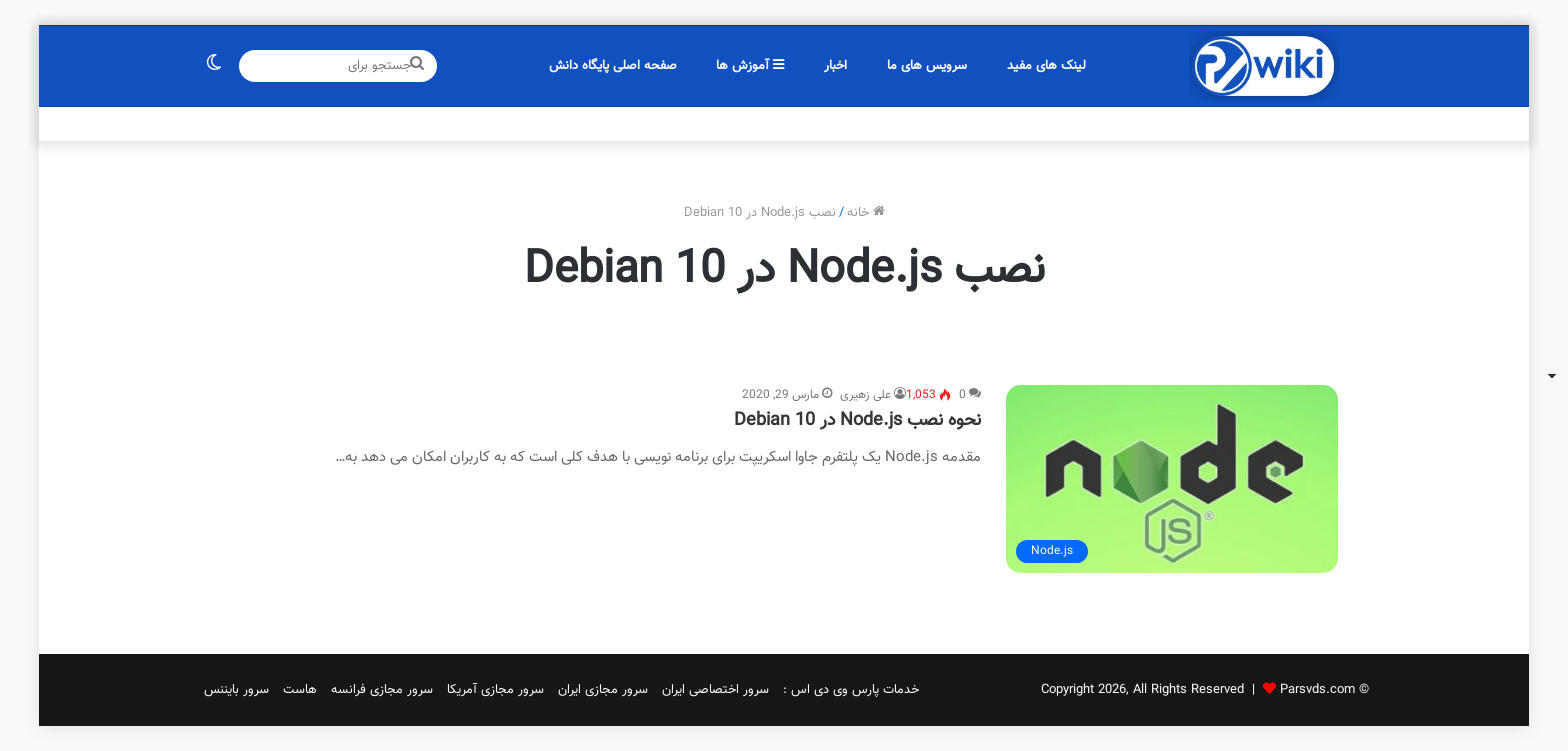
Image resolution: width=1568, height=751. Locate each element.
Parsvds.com (1317, 690)
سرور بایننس (236, 690)
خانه (866, 213)
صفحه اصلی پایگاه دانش (613, 66)
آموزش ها (750, 66)
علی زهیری (865, 395)
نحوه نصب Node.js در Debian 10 (857, 421)
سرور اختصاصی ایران (715, 690)
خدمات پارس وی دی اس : (851, 690)
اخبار (835, 66)
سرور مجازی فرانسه (382, 690)
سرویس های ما (927, 66)
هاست (300, 690)
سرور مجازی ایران (603, 690)
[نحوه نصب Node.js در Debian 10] (1172, 479)
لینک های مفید (1046, 66)
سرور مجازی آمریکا (495, 690)
